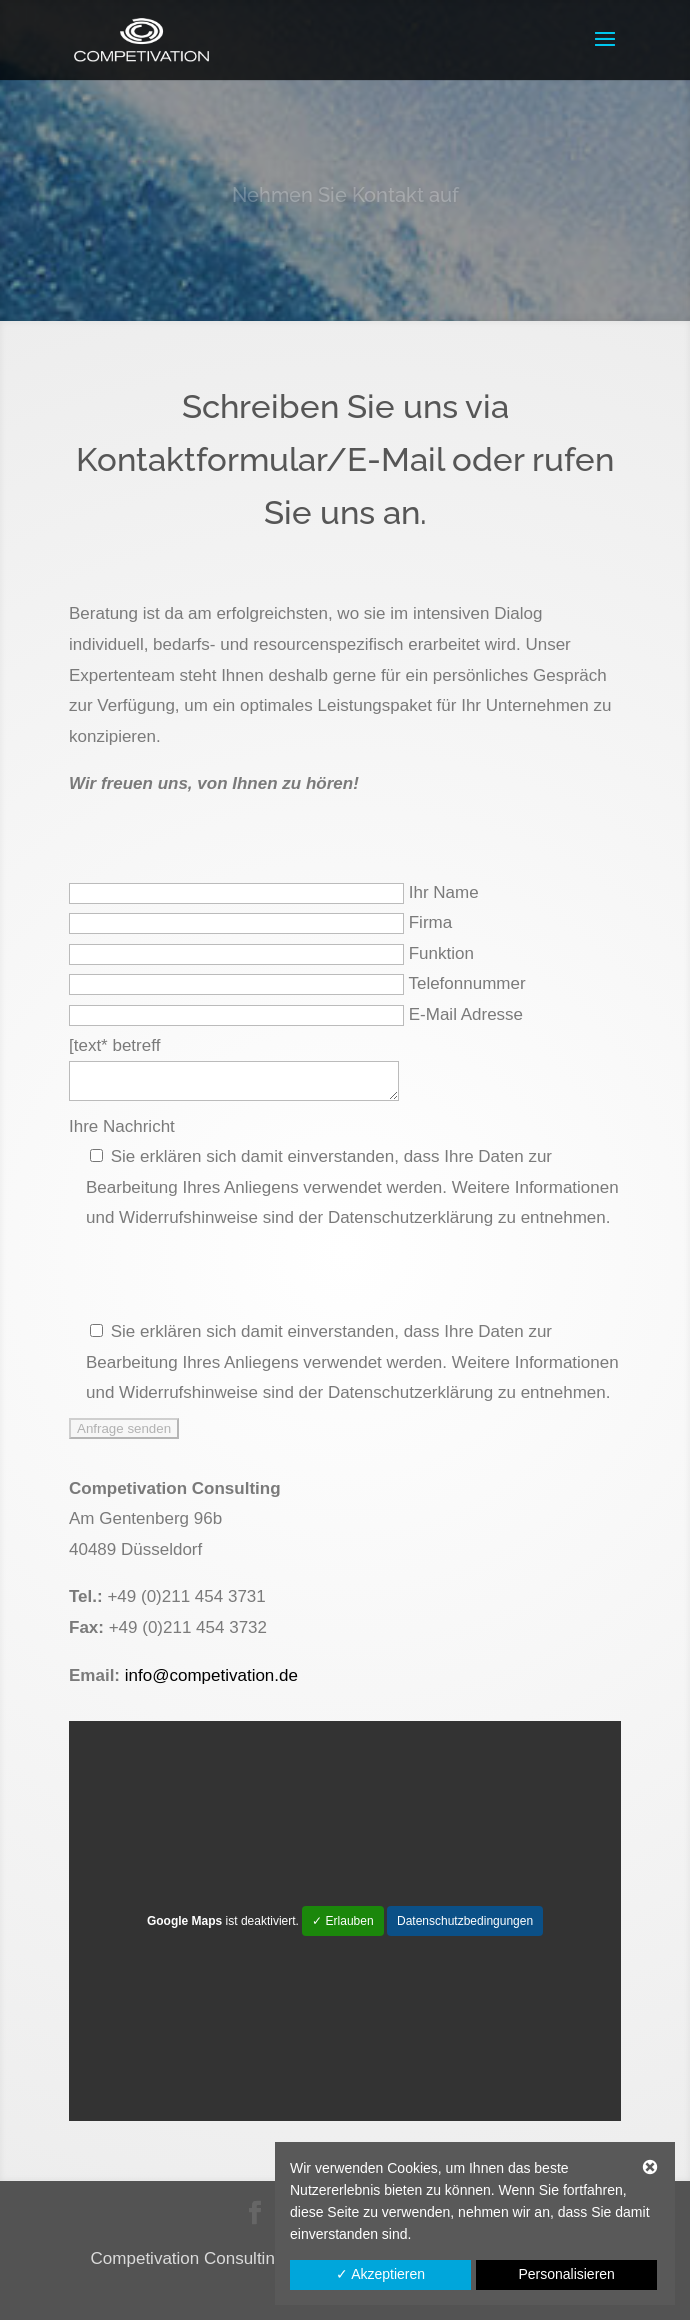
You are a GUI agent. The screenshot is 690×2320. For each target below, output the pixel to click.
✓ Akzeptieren (380, 2274)
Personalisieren (566, 2274)
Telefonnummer (466, 983)
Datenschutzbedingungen (465, 1921)
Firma (430, 922)
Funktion (441, 953)
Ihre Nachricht (122, 1126)
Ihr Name (444, 892)
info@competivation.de (211, 1675)
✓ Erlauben (342, 1921)
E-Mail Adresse (466, 1014)
